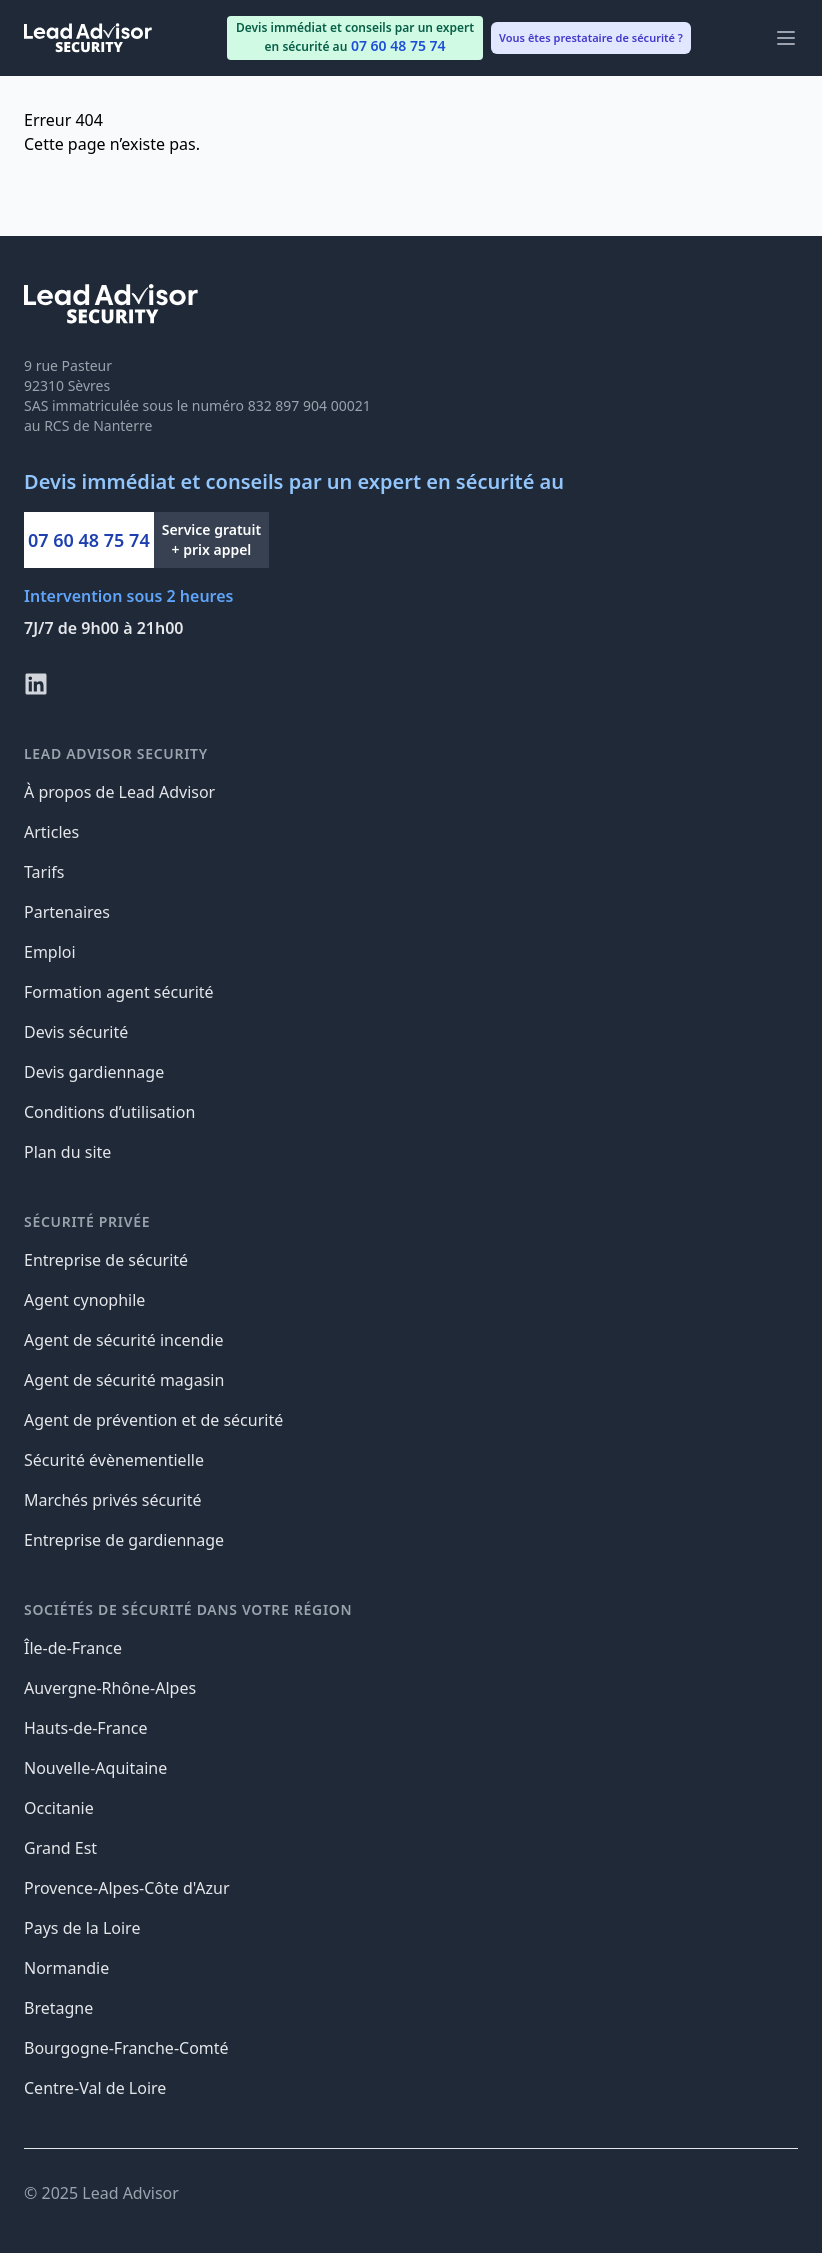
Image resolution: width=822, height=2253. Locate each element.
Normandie (66, 1968)
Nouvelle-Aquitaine (95, 1768)
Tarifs (44, 872)
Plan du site (67, 1152)
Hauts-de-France (86, 1728)
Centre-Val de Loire (95, 2088)
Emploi (50, 952)
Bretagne (58, 2008)
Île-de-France (73, 1648)
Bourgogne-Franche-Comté (126, 2048)
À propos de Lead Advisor (119, 792)
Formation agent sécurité (119, 992)
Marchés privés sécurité (113, 1500)
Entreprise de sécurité (106, 1260)
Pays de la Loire (82, 1928)
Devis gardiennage (94, 1072)
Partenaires (67, 912)
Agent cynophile (84, 1300)
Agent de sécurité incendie (124, 1340)
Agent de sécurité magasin (124, 1380)
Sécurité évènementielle (114, 1460)
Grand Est (60, 1848)
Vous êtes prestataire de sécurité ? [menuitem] (591, 37)
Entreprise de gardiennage (124, 1540)
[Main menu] (786, 38)
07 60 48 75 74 (89, 540)
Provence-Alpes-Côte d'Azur (127, 1888)
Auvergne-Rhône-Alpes (110, 1688)
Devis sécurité (76, 1032)
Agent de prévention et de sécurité (153, 1420)
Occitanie (59, 1808)
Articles (51, 832)
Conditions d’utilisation (109, 1112)
